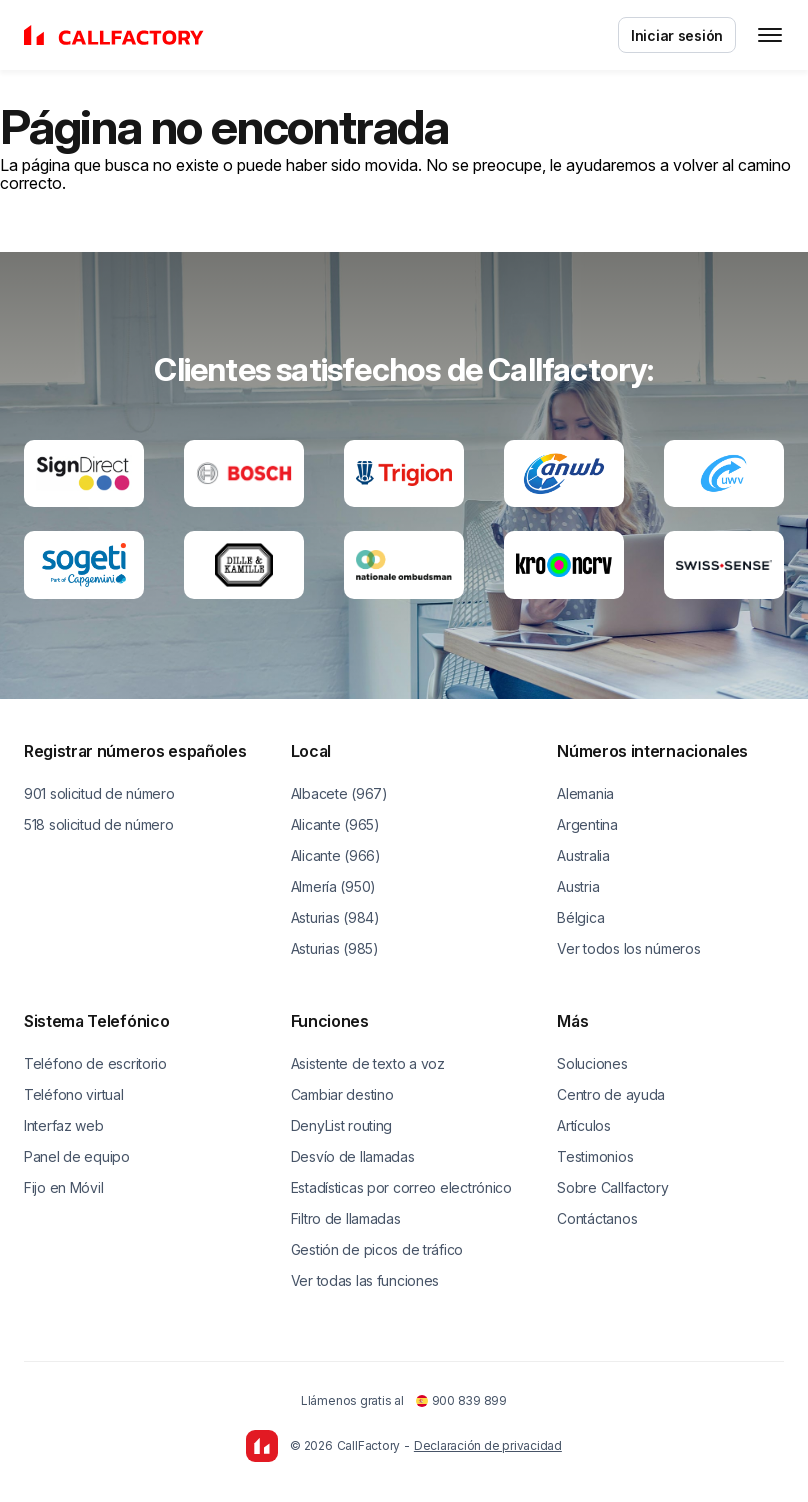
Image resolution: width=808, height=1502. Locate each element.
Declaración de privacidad (488, 1445)
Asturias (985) (335, 948)
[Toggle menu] (770, 35)
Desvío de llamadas (353, 1156)
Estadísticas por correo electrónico (401, 1187)
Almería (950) (333, 886)
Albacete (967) (339, 793)
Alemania (585, 793)
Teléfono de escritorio (95, 1063)
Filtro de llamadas (346, 1218)
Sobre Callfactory (612, 1187)
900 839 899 (461, 1400)
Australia (583, 855)
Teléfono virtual (74, 1094)
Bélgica (580, 917)
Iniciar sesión (677, 35)
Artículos (583, 1125)
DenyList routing (342, 1125)
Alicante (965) (335, 824)
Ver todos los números (628, 948)
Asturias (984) (335, 917)
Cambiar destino (342, 1094)
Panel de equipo (77, 1156)
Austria (578, 886)
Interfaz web (64, 1125)
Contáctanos (597, 1218)
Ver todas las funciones (365, 1280)
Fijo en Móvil (63, 1187)
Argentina (587, 824)
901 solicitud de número (99, 793)
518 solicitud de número (99, 824)
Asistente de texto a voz (368, 1063)
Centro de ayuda (611, 1094)
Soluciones (592, 1063)
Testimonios (595, 1156)
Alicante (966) (336, 855)
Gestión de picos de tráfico (377, 1249)
